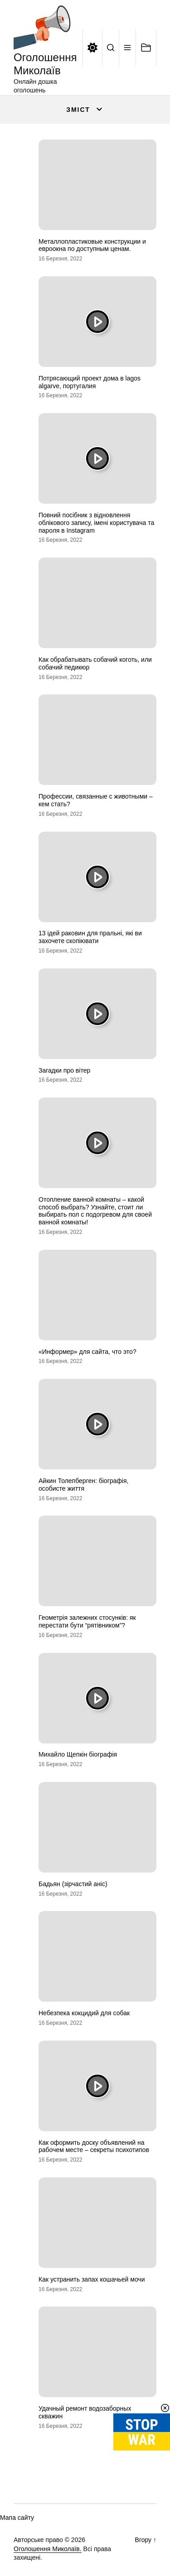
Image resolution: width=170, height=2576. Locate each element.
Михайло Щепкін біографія (78, 1754)
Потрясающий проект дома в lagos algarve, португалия (90, 382)
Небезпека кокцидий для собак (84, 2013)
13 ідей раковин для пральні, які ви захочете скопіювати (90, 936)
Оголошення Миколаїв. (48, 2548)
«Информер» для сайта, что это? (87, 1351)
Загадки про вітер (64, 1070)
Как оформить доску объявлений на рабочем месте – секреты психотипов (94, 2146)
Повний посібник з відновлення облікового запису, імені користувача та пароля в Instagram (96, 522)
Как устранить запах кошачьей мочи (92, 2279)
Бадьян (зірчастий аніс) (73, 1883)
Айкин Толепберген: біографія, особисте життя (83, 1484)
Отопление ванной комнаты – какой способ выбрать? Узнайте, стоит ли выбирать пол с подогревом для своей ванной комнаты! (95, 1211)
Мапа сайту (17, 2517)
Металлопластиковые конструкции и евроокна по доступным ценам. (92, 245)
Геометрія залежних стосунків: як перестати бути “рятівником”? (87, 1621)
